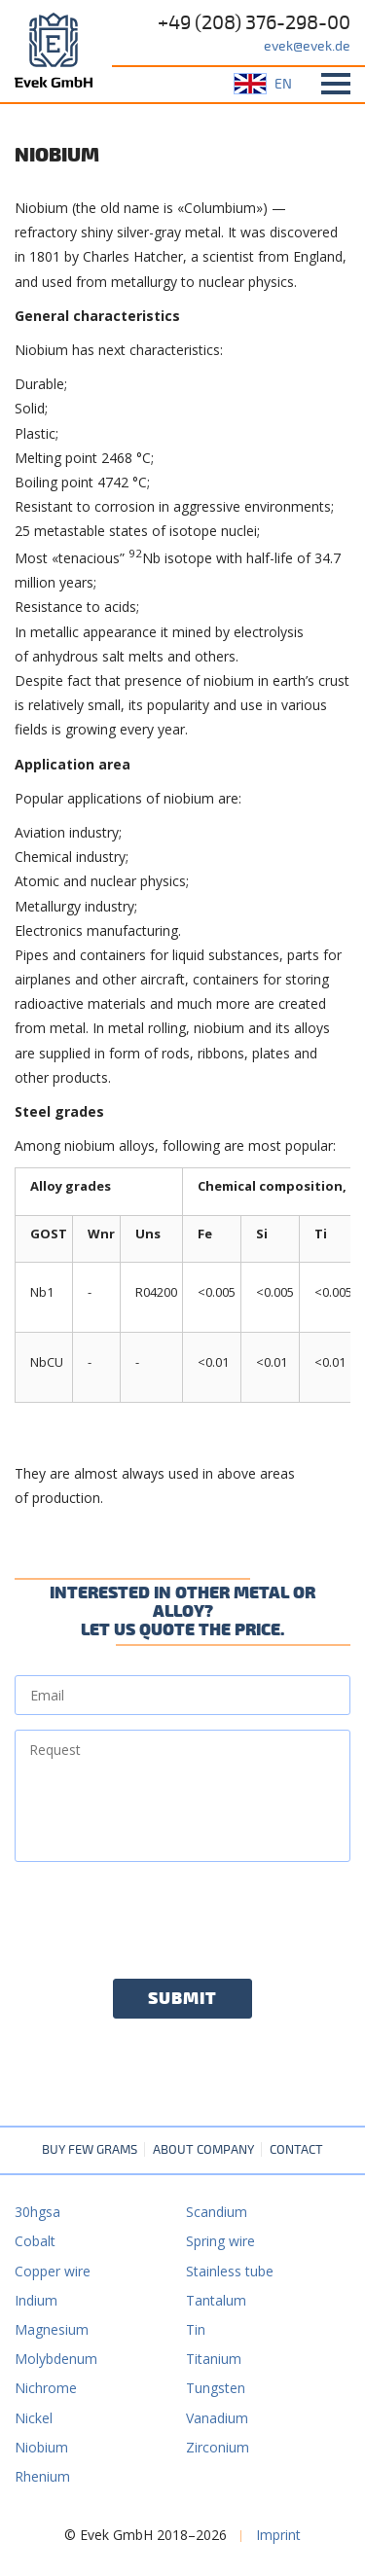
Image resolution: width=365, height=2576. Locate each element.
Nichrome (46, 2388)
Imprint (278, 2534)
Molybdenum (56, 2358)
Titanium (213, 2358)
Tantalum (216, 2300)
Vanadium (217, 2418)
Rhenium (42, 2476)
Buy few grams (89, 2150)
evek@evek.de (307, 46)
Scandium (216, 2211)
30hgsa (37, 2211)
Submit (182, 1999)
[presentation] (162, 1914)
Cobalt (35, 2241)
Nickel (34, 2418)
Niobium (41, 2447)
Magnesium (52, 2329)
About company (203, 2150)
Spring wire (220, 2241)
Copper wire (53, 2271)
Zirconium (217, 2447)
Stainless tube (230, 2271)
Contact (296, 2150)
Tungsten (215, 2388)
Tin (195, 2329)
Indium (36, 2300)
